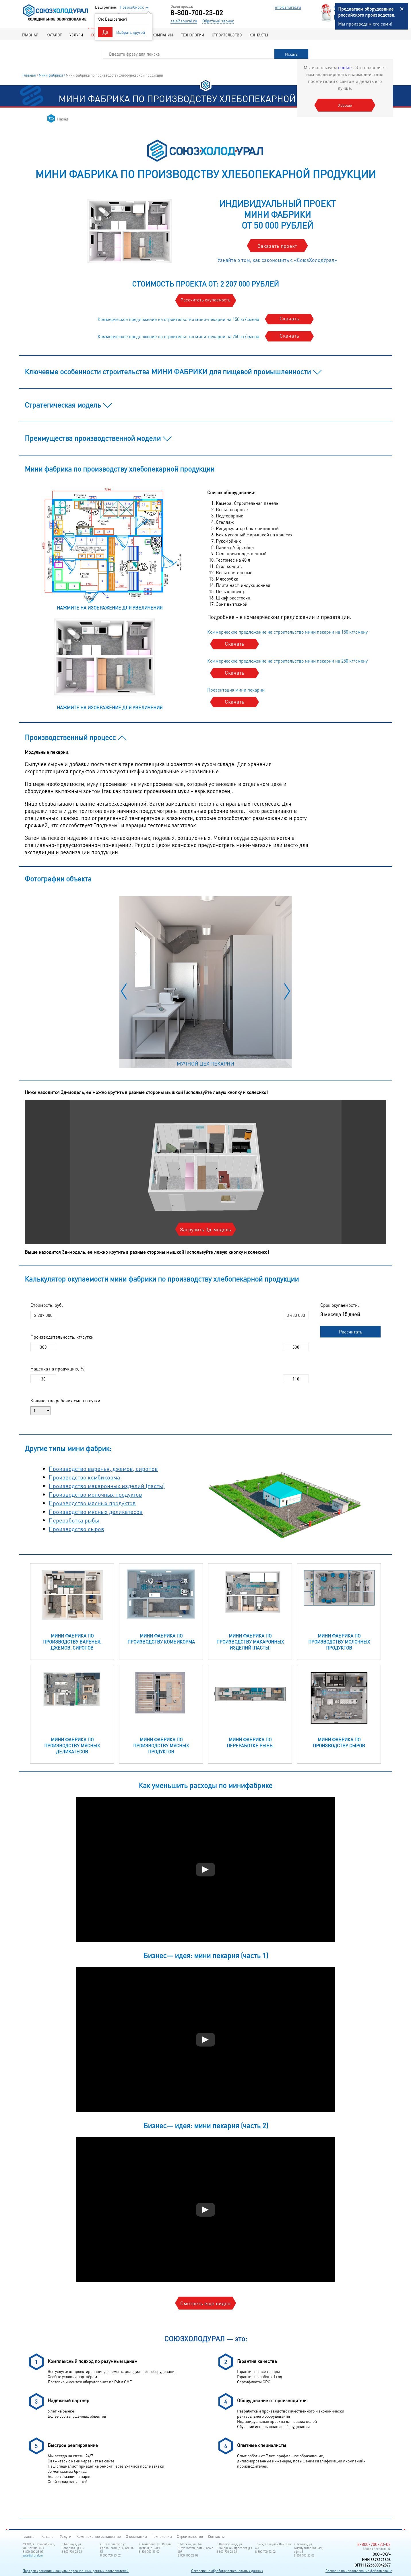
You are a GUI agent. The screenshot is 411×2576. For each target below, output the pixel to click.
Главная (30, 34)
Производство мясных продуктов (92, 1503)
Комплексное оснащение (98, 2536)
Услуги (76, 34)
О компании (161, 34)
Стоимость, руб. (46, 1305)
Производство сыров (76, 1529)
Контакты (258, 34)
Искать (291, 54)
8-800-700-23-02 (196, 13)
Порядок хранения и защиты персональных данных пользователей (76, 2571)
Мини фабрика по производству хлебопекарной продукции (114, 75)
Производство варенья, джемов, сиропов (103, 1468)
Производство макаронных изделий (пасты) (107, 1485)
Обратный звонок (218, 20)
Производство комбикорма (84, 1477)
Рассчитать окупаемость (205, 300)
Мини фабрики (51, 75)
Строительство (227, 34)
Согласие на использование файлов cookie (358, 2571)
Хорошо (345, 105)
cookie (345, 67)
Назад (62, 118)
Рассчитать (350, 1332)
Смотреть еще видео (205, 2303)
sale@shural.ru (183, 20)
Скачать (289, 318)
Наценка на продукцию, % (57, 1369)
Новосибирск (132, 6)
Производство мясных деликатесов (96, 1511)
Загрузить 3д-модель (205, 1229)
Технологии (192, 34)
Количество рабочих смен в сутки (65, 1400)
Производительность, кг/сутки (62, 1337)
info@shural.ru (288, 6)
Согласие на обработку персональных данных (227, 2571)
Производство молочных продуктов (95, 1494)
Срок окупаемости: (339, 1305)
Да (105, 32)
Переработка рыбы (74, 1520)
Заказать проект (277, 245)
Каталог (54, 34)
